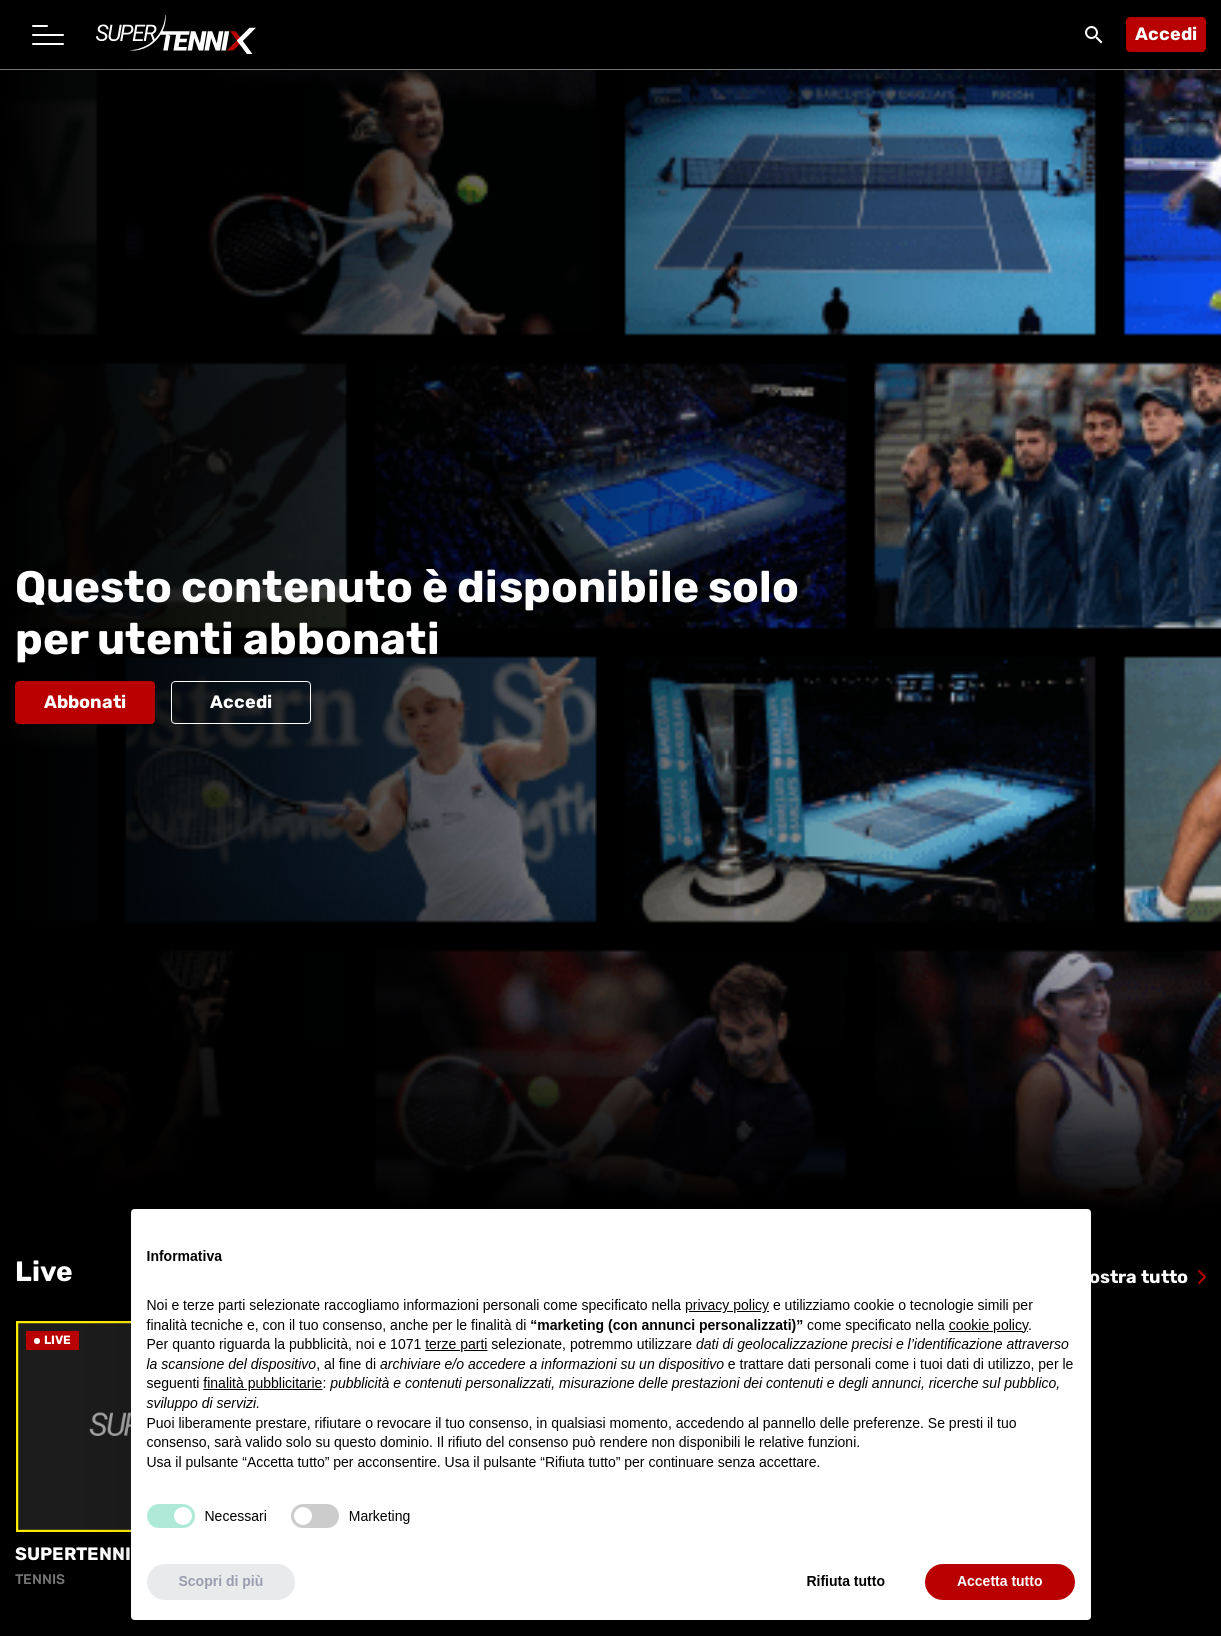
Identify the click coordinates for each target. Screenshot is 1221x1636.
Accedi (1166, 34)
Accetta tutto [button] (1000, 1581)
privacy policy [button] (727, 1305)
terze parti (456, 1344)
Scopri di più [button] (221, 1581)
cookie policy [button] (988, 1325)
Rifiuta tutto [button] (845, 1581)
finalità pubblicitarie (262, 1383)
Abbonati (85, 702)
